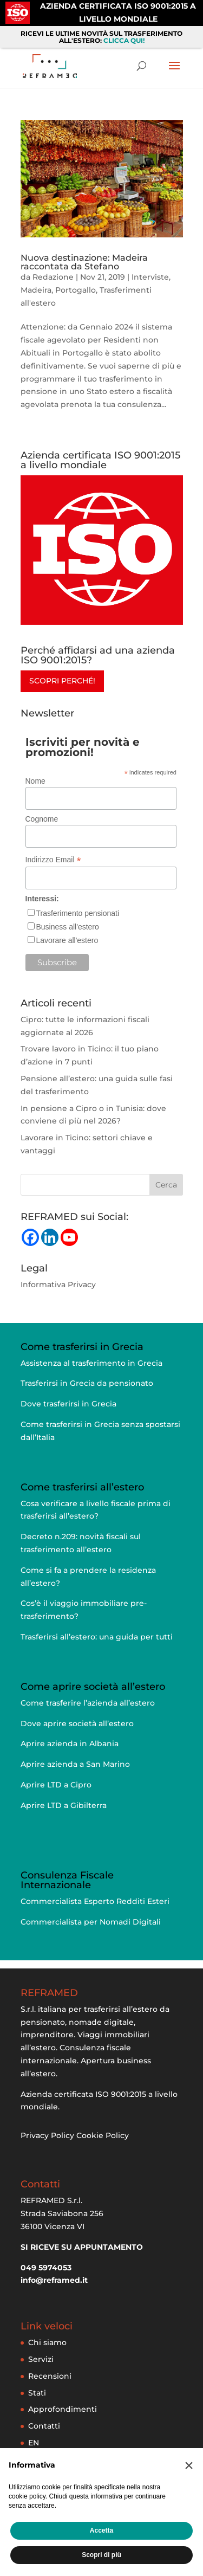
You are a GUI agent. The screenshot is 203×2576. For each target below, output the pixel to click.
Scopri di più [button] (101, 2555)
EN (33, 2443)
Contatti (44, 2426)
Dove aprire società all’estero (77, 1723)
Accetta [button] (101, 2530)
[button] (189, 2465)
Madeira (36, 290)
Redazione (53, 277)
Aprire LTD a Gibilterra (64, 1805)
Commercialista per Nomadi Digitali (91, 1922)
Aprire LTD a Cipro (56, 1785)
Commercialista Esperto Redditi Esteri (95, 1901)
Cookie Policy (102, 2135)
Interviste (150, 277)
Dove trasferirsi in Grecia (68, 1404)
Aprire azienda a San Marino (75, 1764)
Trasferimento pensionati (78, 913)
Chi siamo (47, 2342)
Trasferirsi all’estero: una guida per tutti (97, 1637)
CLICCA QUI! (124, 40)
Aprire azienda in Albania (70, 1743)
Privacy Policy (47, 2135)
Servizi (41, 2359)
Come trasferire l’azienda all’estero (88, 1703)
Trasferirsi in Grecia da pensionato (87, 1383)
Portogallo (75, 290)
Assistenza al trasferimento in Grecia (91, 1363)
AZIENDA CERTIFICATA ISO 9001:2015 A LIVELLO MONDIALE (118, 12)
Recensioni (49, 2376)
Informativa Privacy (58, 1284)
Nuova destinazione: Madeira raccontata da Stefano (84, 262)
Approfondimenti (62, 2409)
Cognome (41, 819)
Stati (37, 2393)
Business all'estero (67, 926)
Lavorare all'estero (67, 940)
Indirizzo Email (53, 860)
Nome (35, 781)
